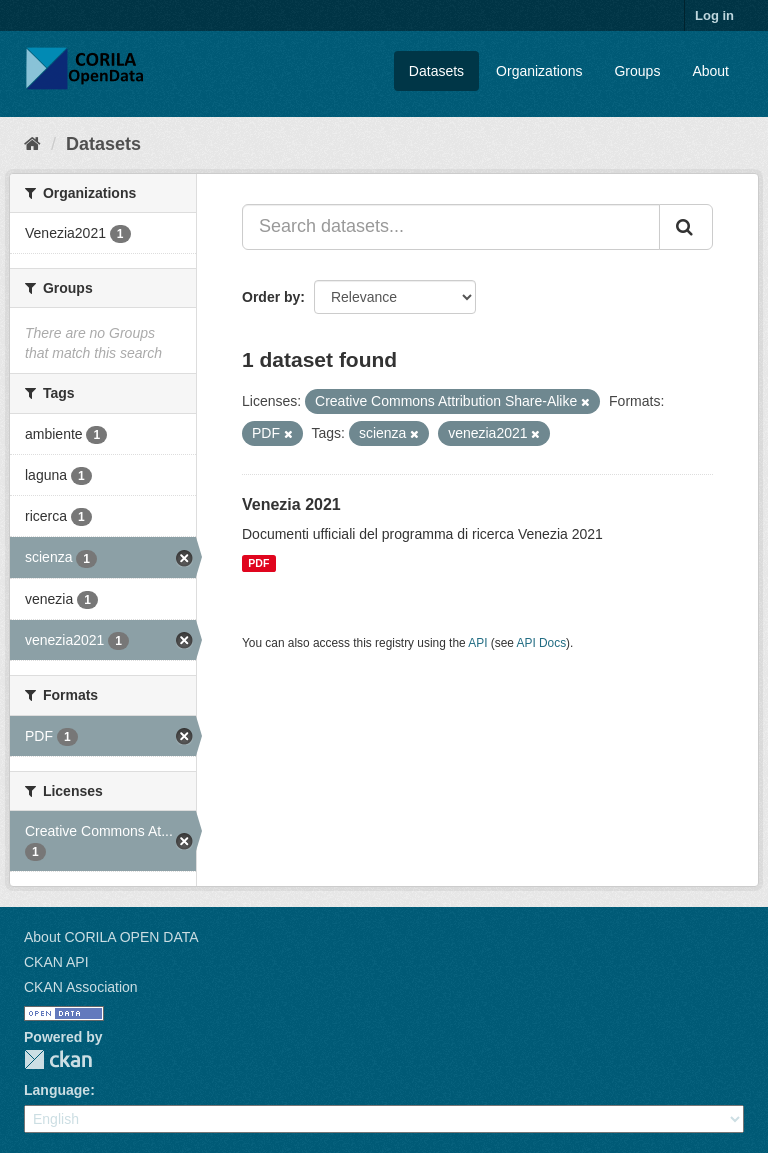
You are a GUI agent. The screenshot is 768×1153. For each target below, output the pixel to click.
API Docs (542, 643)
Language (57, 1090)
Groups (637, 71)
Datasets (436, 71)
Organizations (539, 71)
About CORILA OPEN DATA (111, 937)
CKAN (58, 1059)
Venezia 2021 (291, 504)
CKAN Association (81, 987)
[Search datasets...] (451, 227)
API (477, 643)
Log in (714, 15)
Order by (271, 297)
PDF (258, 563)
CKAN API (56, 962)
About (710, 71)
